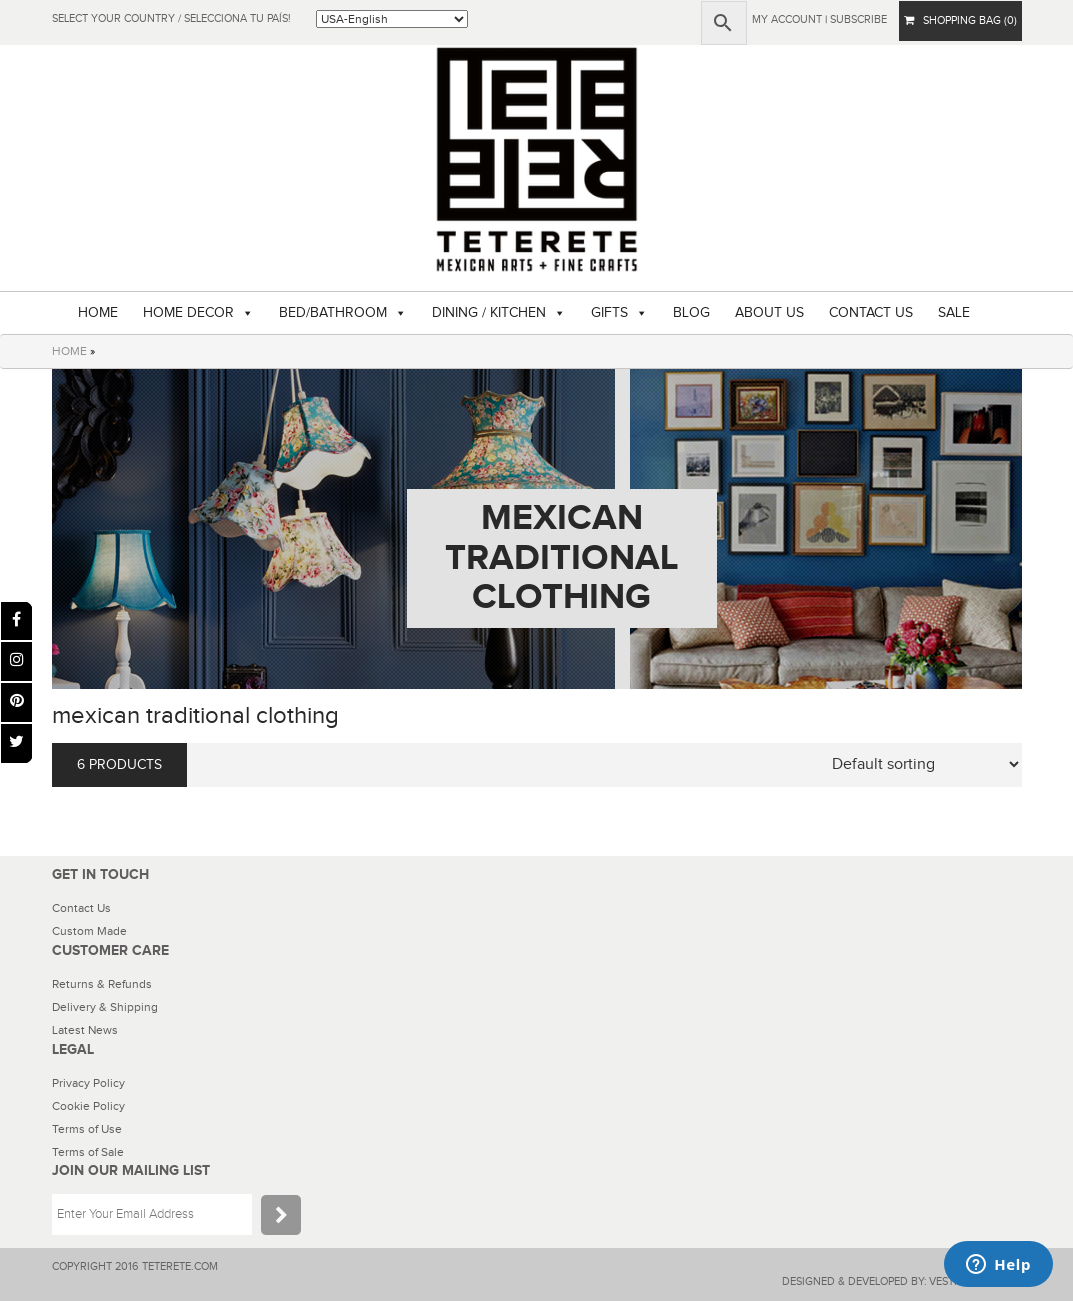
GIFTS (609, 313)
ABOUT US (769, 313)
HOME (98, 313)
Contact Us (81, 908)
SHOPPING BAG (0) (960, 20)
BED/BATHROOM (333, 313)
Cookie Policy (88, 1106)
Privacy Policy (88, 1083)
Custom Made (89, 931)
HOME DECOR (188, 313)
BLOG (691, 313)
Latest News (85, 1030)
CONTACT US (871, 313)
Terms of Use (87, 1129)
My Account (787, 19)
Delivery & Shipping (105, 1007)
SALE (954, 313)
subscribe (858, 19)
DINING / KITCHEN (489, 313)
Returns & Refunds (102, 984)
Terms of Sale (88, 1152)
